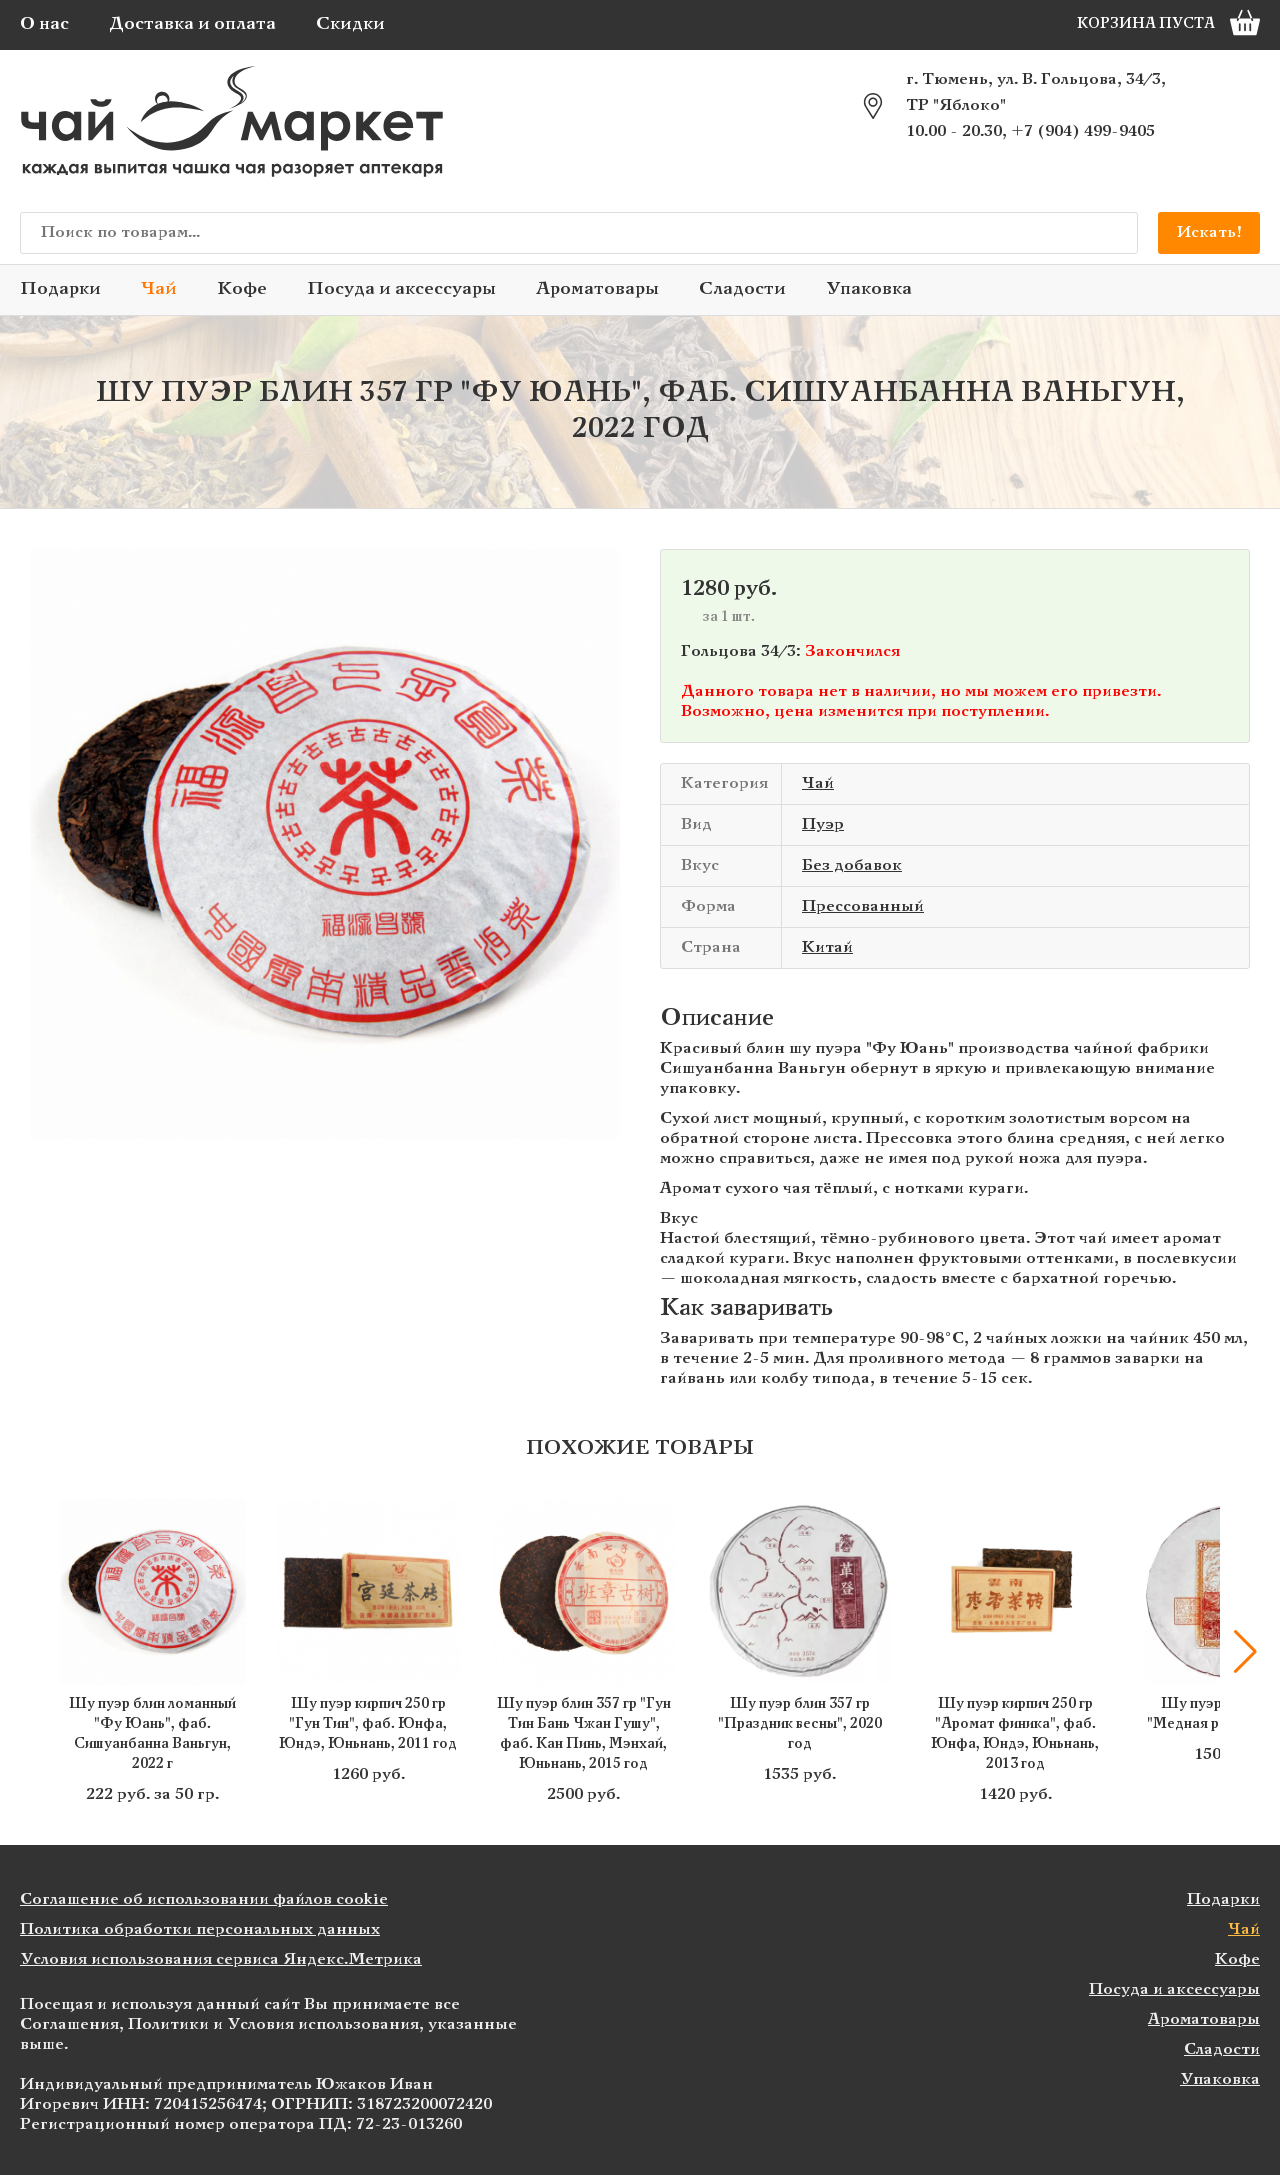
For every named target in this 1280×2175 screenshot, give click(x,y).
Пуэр (823, 824)
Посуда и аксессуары (401, 289)
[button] (1245, 1652)
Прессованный (863, 906)
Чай (159, 289)
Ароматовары (597, 289)
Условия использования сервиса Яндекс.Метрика (221, 1959)
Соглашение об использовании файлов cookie (204, 1899)
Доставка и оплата (192, 24)
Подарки (60, 289)
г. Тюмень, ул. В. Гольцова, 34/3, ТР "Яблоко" (1036, 92)
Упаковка (869, 289)
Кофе (242, 289)
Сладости (742, 289)
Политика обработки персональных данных (200, 1929)
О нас (44, 24)
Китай (827, 947)
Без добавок (852, 865)
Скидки (350, 24)
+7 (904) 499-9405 (1083, 131)
